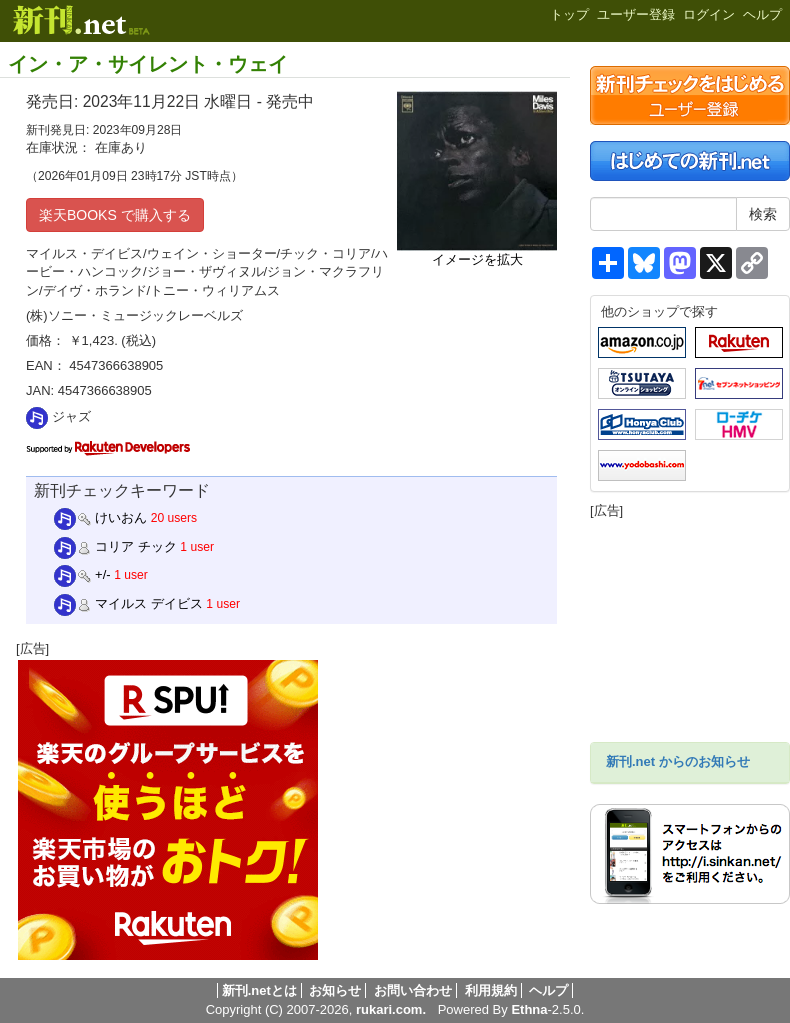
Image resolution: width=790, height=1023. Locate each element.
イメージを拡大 (477, 259)
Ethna (529, 1009)
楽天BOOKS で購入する (115, 215)
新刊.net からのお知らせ (678, 761)
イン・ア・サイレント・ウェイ (148, 64)
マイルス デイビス (128, 603)
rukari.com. (391, 1009)
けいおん (101, 517)
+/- (82, 574)
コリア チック (115, 546)
